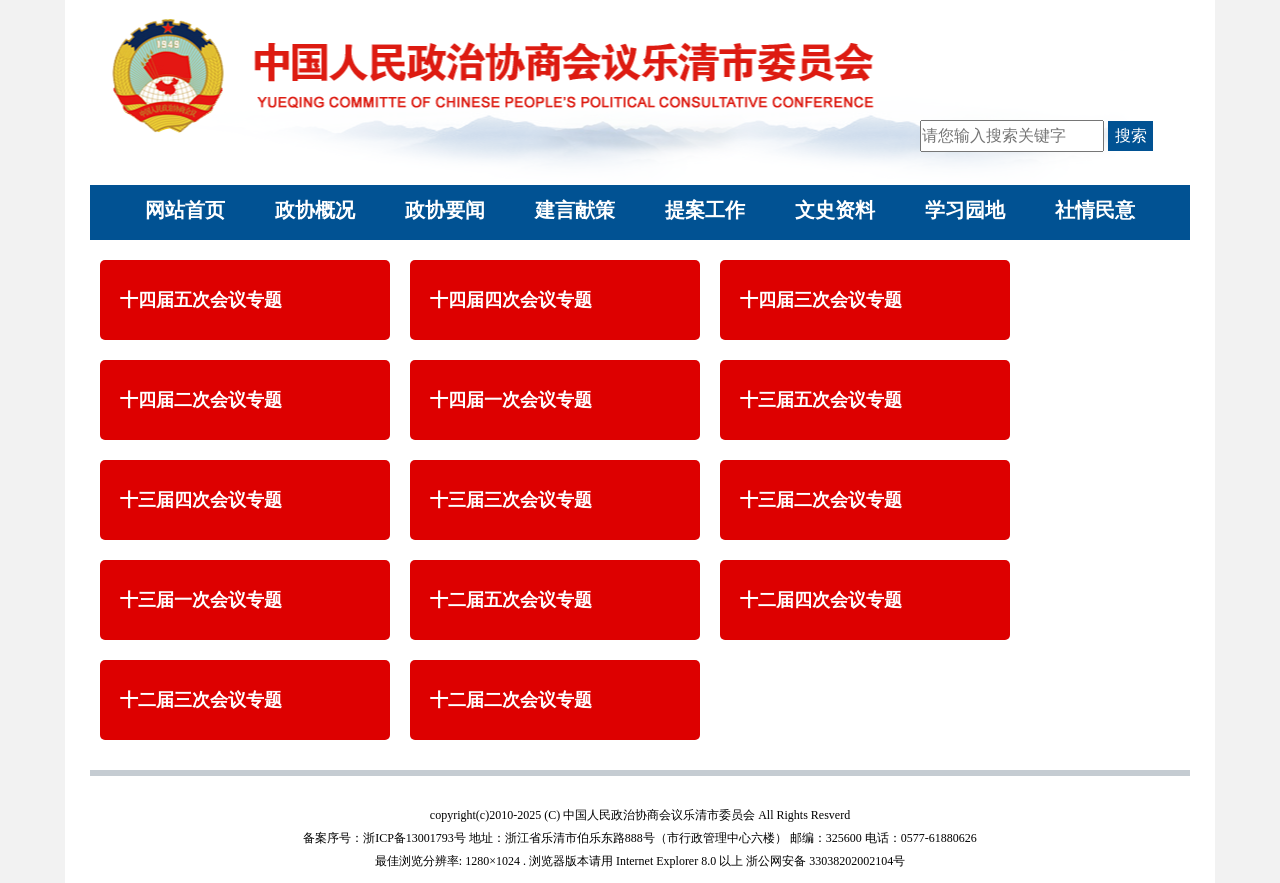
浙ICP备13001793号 (414, 838)
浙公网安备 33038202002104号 (825, 861)
